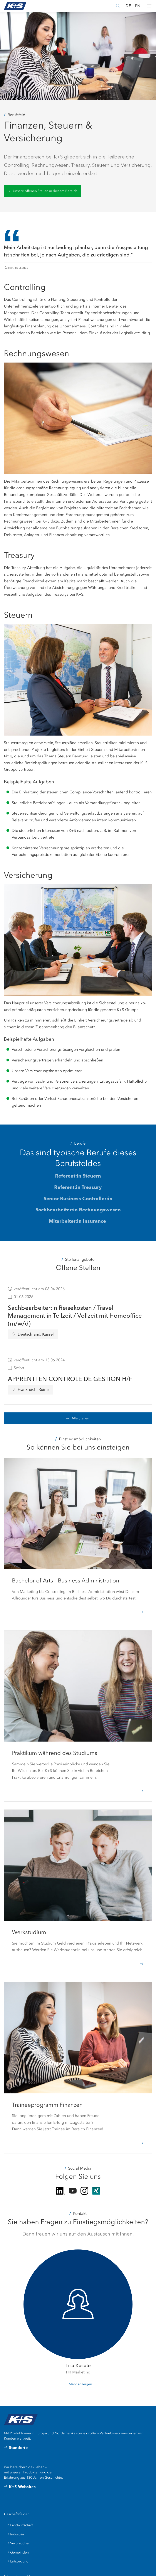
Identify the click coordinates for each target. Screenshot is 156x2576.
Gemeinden (17, 2552)
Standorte (16, 2447)
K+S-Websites (20, 2486)
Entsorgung (17, 2561)
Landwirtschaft (19, 2525)
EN (137, 5)
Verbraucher (18, 2543)
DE (128, 5)
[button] (149, 6)
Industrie (15, 2534)
